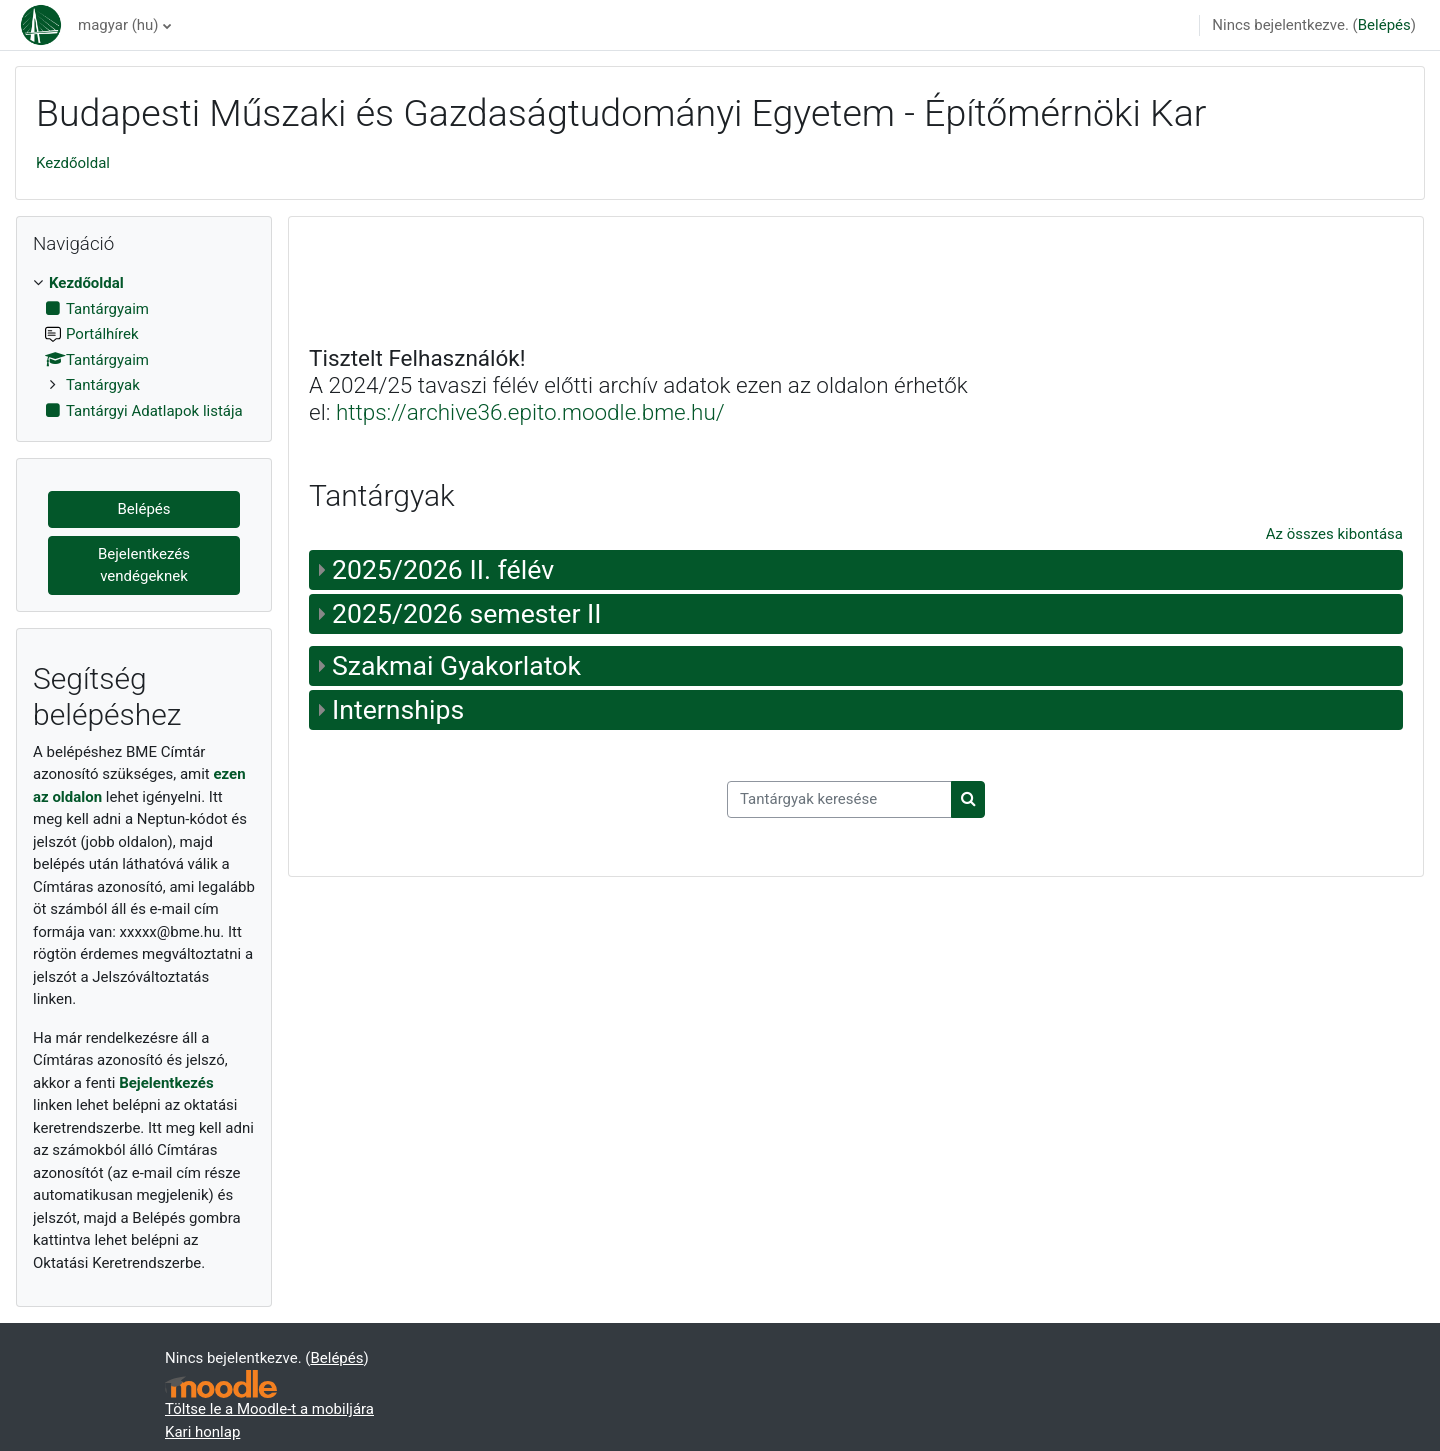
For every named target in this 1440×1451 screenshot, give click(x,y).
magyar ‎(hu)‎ (118, 25)
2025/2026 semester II (467, 614)
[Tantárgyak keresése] (839, 799)
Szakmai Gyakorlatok (456, 666)
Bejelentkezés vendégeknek (144, 565)
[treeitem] (144, 347)
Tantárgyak (103, 385)
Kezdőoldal (73, 163)
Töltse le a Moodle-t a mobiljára (269, 1409)
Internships (398, 710)
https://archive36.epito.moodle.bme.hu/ (530, 412)
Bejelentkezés (166, 1083)
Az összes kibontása (1334, 534)
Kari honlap (202, 1432)
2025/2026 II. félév (443, 570)
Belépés (1384, 25)
